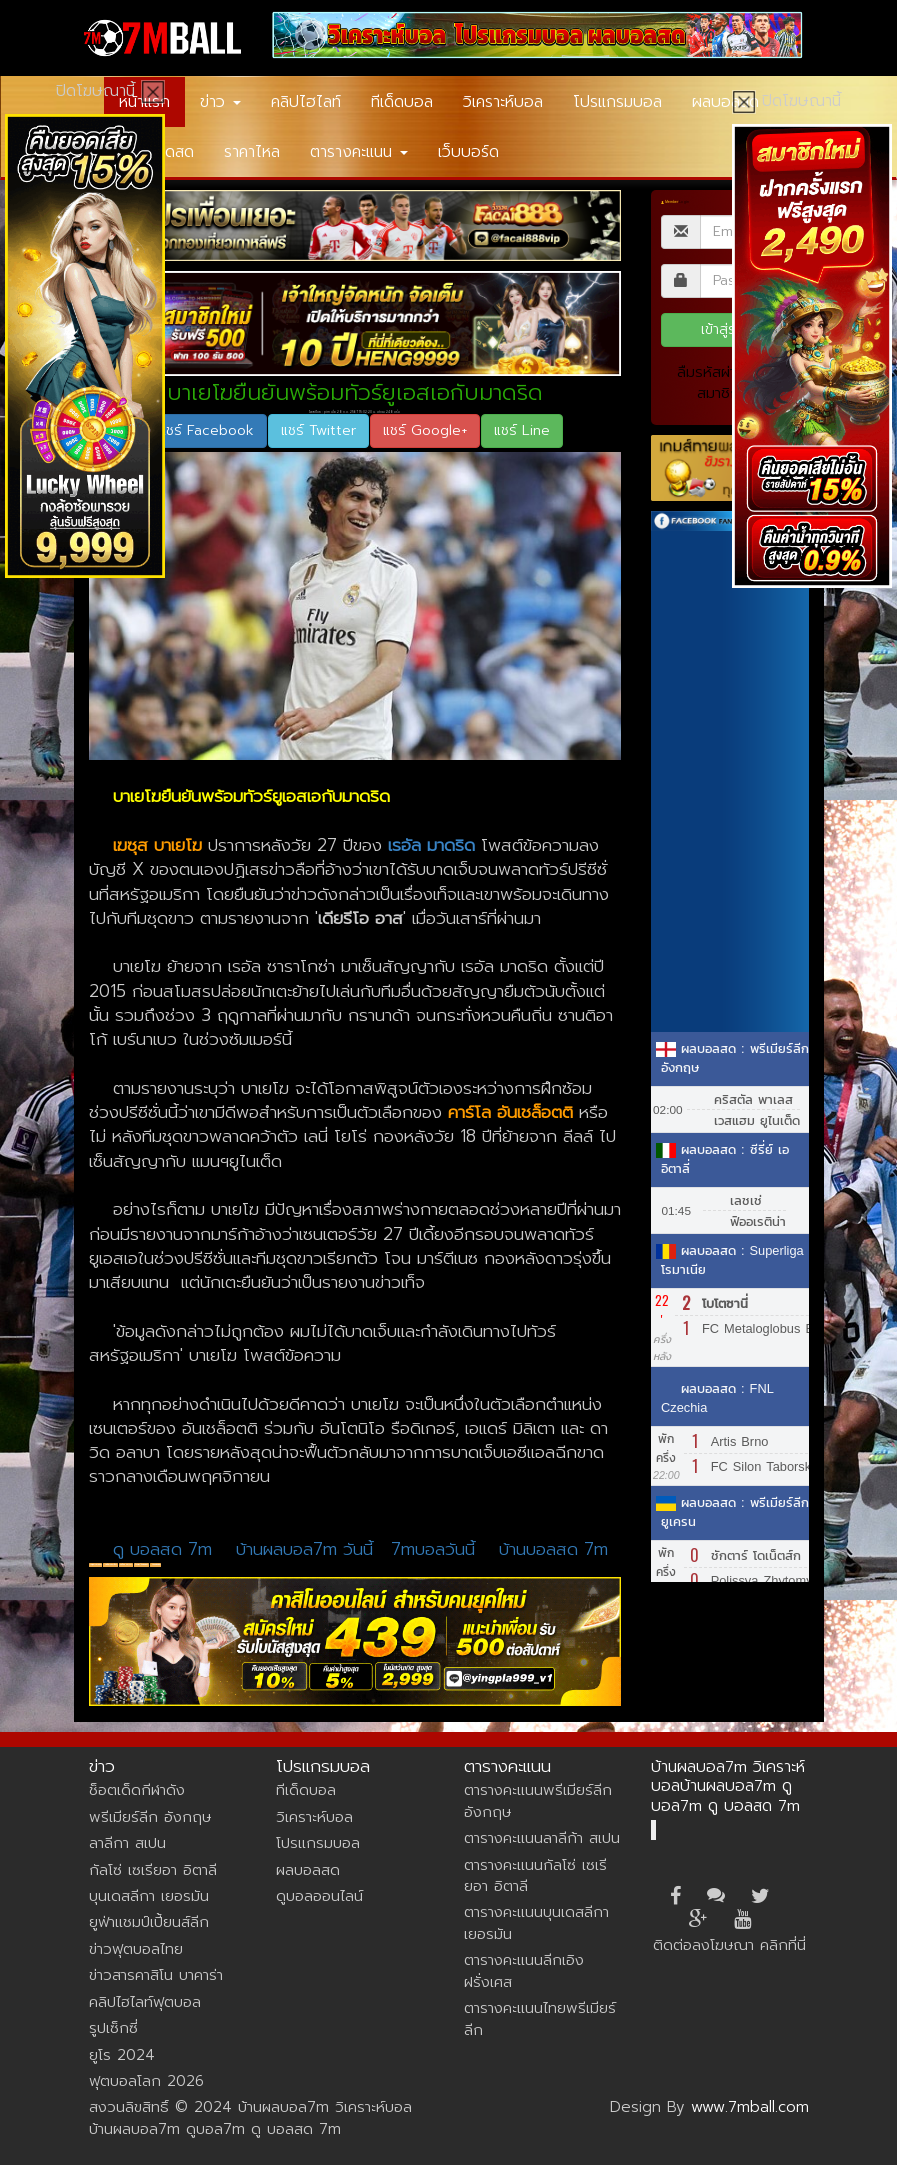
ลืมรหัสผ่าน (711, 372)
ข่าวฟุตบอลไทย (136, 1949)
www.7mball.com (750, 2107)
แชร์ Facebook (206, 430)
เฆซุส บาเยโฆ (95, 1564)
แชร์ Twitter (318, 430)
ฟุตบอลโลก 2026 (146, 2081)
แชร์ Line (522, 430)
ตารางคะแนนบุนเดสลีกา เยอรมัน (536, 1922)
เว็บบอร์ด (468, 152)
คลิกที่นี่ (783, 1945)
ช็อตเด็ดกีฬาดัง (137, 1790)
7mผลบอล (156, 1564)
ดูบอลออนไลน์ (319, 1896)
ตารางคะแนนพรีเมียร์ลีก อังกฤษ (538, 1800)
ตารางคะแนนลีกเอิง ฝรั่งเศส (524, 1970)
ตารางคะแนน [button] (359, 152)
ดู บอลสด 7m (162, 1549)
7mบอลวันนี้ (436, 1549)
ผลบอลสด (725, 102)
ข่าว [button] (220, 102)
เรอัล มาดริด (111, 1564)
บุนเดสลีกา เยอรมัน (149, 1896)
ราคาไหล (252, 152)
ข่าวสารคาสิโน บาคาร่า (156, 1975)
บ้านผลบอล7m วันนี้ (304, 1549)
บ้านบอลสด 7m (553, 1549)
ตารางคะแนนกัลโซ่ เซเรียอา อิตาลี (535, 1875)
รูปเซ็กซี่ (113, 2028)
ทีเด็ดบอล (402, 102)
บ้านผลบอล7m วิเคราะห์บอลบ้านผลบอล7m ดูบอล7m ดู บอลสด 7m (728, 1786)
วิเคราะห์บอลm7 (141, 1564)
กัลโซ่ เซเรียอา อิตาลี (153, 1870)
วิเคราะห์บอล (503, 102)
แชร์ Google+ (425, 430)
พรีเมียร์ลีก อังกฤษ (150, 1817)
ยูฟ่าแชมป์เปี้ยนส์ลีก (149, 1922)
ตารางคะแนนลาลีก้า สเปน (542, 1838)
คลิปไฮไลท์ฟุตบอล (145, 2002)
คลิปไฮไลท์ (306, 102)
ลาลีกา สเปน (125, 1564)
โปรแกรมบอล (617, 102)
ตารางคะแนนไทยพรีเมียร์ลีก (540, 2018)
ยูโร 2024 (122, 2055)
